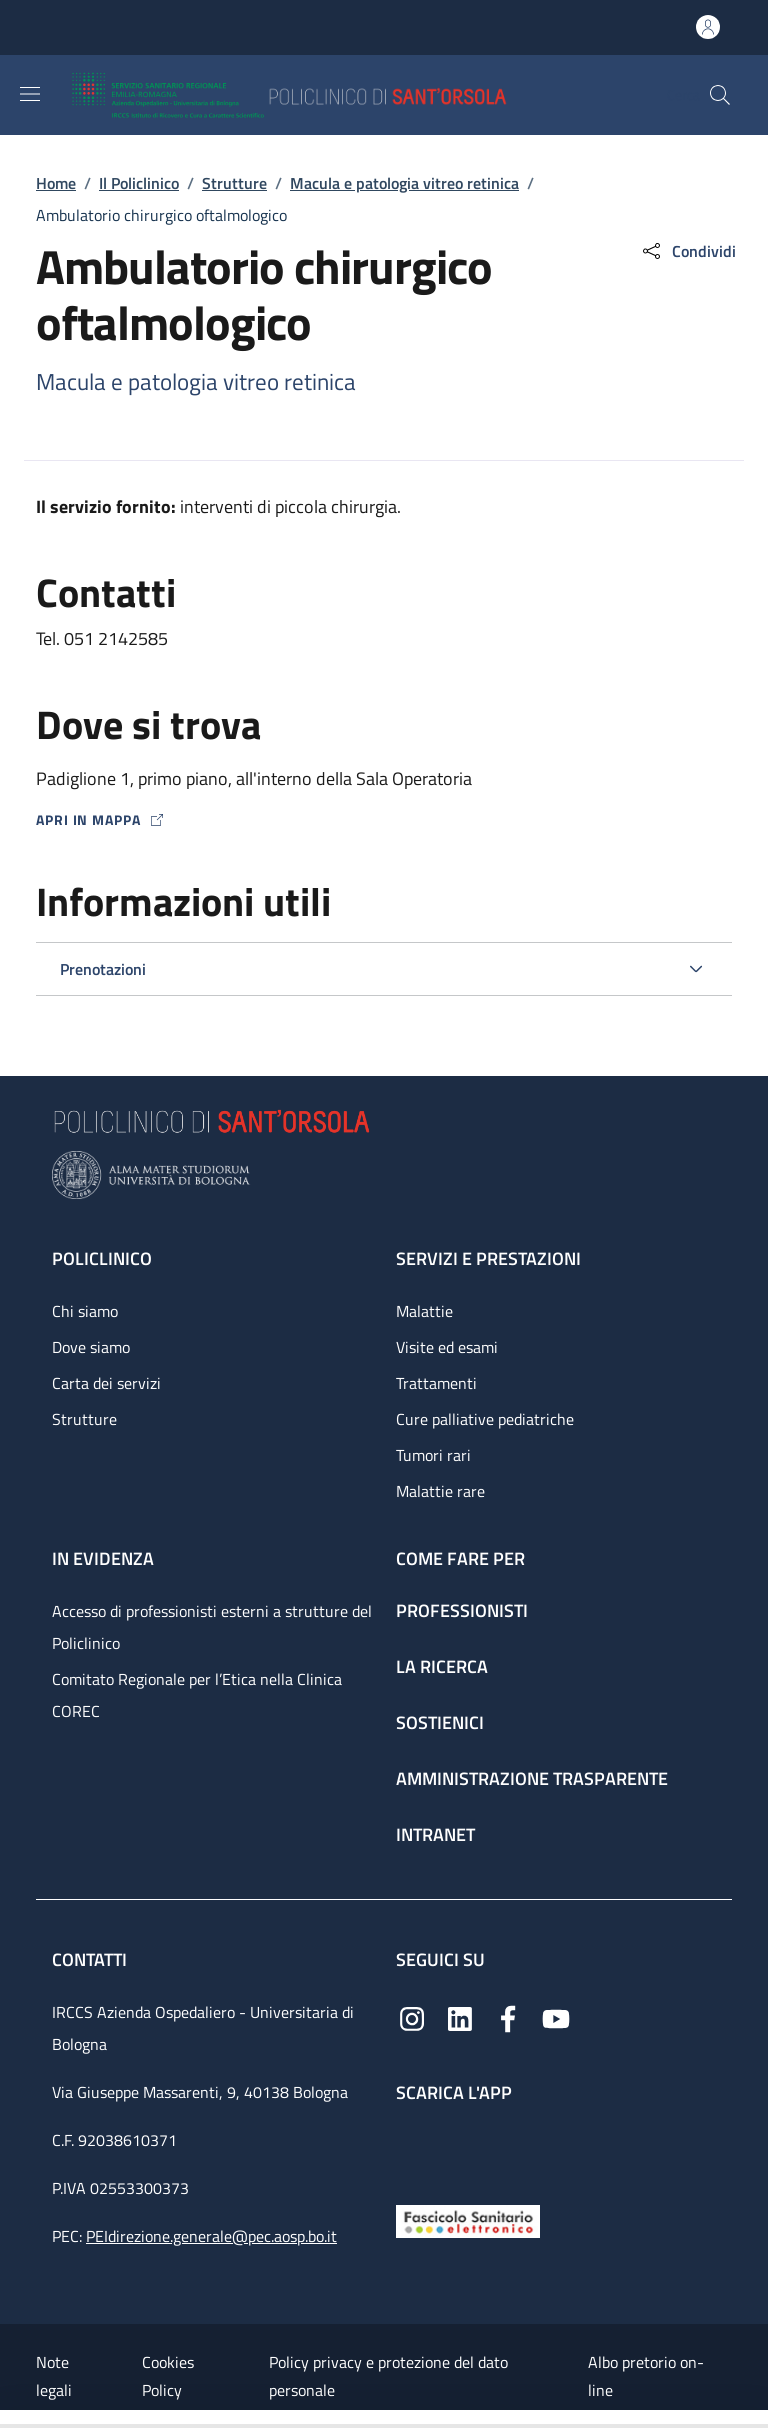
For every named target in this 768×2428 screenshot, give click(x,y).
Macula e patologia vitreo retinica (404, 183)
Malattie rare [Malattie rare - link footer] (440, 1491)
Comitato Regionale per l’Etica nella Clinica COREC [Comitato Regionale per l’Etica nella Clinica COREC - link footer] (197, 1695)
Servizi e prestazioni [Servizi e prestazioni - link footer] (488, 1258)
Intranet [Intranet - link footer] (435, 1834)
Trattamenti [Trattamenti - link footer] (436, 1383)
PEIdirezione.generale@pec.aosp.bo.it (211, 2236)
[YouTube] (556, 2016)
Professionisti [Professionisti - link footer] (462, 1610)
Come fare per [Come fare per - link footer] (460, 1558)
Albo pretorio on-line (646, 2376)
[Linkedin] (460, 2016)
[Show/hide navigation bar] (30, 94)
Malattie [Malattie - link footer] (424, 1311)
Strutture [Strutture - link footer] (84, 1419)
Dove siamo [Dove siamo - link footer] (91, 1347)
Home (56, 183)
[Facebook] (508, 2016)
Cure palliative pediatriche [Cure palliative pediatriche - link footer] (485, 1419)
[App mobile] (412, 2149)
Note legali (54, 2376)
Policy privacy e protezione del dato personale (388, 2376)
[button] (720, 95)
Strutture (234, 183)
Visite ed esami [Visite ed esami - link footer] (447, 1347)
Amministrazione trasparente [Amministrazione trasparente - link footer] (532, 1778)
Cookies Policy (168, 2376)
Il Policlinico (139, 183)
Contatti (91, 1959)
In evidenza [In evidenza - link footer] (103, 1558)
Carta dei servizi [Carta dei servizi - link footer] (106, 1383)
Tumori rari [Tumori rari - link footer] (433, 1455)
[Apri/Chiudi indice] (10, 2419)
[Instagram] (412, 2016)
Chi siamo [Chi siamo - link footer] (85, 1311)
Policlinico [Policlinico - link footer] (102, 1258)
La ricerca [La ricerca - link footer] (442, 1666)
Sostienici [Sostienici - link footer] (440, 1722)
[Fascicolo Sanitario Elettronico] (468, 2219)
